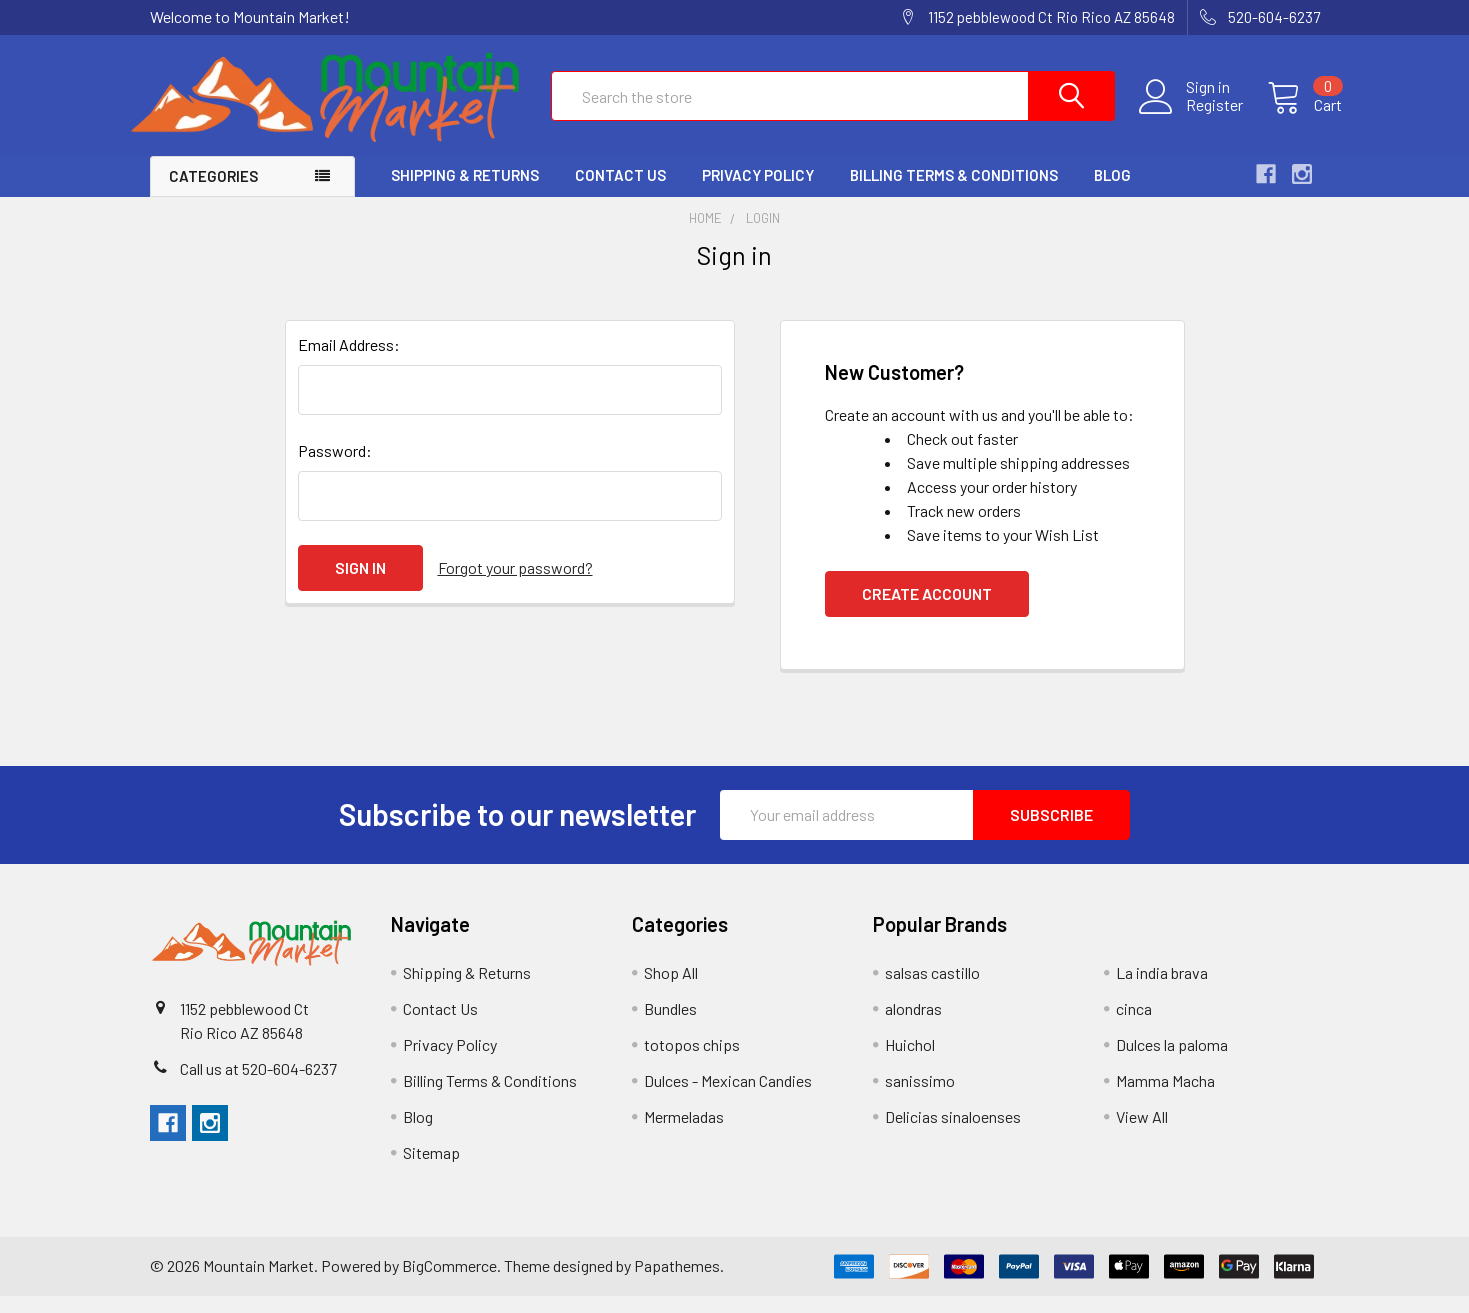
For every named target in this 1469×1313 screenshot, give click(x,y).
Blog (1112, 193)
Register (1192, 117)
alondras (913, 1025)
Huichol (910, 1061)
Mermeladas (684, 1133)
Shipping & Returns (465, 193)
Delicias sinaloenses (953, 1133)
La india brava (1162, 989)
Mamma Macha (1165, 1097)
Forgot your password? (515, 584)
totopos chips (692, 1061)
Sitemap (431, 1169)
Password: (335, 467)
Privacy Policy (758, 193)
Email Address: (349, 361)
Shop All (671, 989)
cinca (1134, 1025)
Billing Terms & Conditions (954, 193)
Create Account (927, 610)
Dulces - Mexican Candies (728, 1097)
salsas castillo (932, 989)
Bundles (670, 1025)
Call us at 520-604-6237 (258, 1085)
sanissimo (920, 1097)
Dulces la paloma (1172, 1061)
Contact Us (620, 193)
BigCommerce (449, 1282)
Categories (213, 194)
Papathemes (677, 1282)
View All (1142, 1133)
